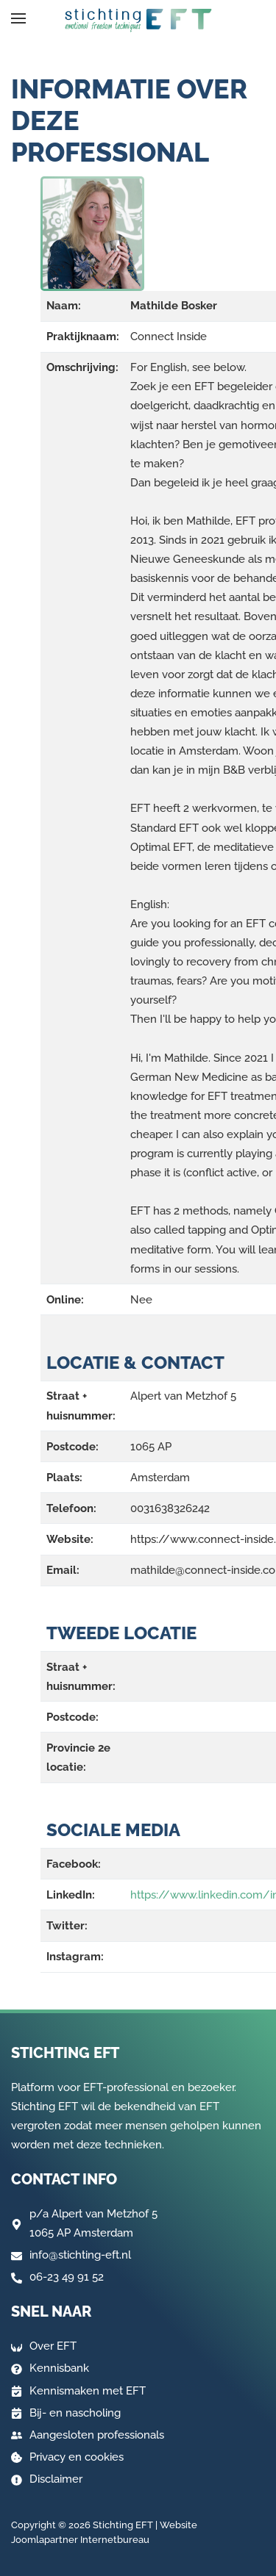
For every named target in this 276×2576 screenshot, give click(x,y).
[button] (18, 18)
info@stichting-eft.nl (80, 2255)
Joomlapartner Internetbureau (80, 2539)
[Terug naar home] (138, 20)
